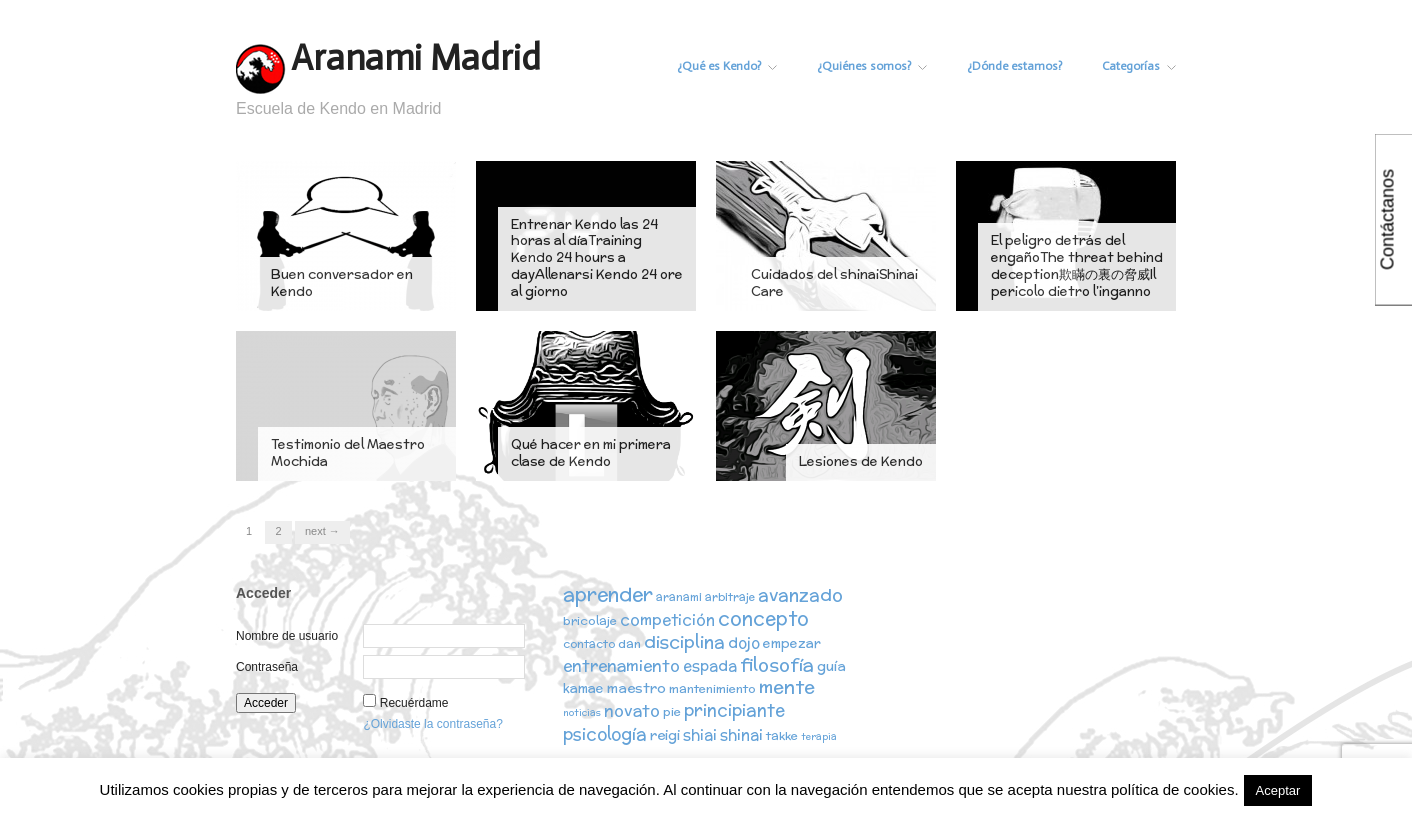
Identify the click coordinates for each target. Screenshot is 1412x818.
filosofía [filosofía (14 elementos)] (777, 665)
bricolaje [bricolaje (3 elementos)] (590, 620)
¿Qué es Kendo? (721, 66)
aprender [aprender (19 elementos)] (608, 594)
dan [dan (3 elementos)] (629, 643)
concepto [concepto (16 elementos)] (763, 618)
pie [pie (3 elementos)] (672, 712)
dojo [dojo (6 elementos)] (744, 642)
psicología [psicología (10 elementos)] (605, 734)
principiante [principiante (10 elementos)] (734, 711)
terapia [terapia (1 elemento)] (819, 736)
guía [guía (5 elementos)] (831, 667)
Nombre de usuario (287, 636)
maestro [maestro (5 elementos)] (636, 690)
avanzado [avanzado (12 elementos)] (800, 594)
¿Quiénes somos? (868, 66)
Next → (322, 531)
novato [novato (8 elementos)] (632, 711)
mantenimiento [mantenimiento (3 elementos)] (712, 690)
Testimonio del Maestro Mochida (348, 453)
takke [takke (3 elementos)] (782, 735)
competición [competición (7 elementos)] (667, 619)
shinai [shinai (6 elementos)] (741, 734)
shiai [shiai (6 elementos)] (700, 734)
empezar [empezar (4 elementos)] (792, 643)
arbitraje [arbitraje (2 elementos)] (730, 597)
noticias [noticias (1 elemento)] (582, 713)
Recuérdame (414, 703)
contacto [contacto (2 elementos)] (589, 644)
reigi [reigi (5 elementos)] (665, 735)
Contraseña (267, 667)
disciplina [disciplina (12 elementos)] (684, 641)
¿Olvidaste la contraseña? (432, 724)
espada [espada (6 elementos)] (710, 666)
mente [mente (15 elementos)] (787, 688)
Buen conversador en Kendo (342, 283)
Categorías (1139, 66)
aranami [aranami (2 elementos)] (679, 597)
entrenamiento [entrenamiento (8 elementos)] (621, 666)
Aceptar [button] (1278, 790)
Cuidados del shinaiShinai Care (834, 283)
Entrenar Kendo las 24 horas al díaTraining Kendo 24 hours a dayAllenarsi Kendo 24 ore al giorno (597, 258)
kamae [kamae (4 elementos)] (583, 690)
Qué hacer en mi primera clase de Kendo (591, 453)
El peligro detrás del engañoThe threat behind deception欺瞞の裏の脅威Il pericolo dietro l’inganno (1077, 266)
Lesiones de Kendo (861, 461)
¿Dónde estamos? (1012, 66)
